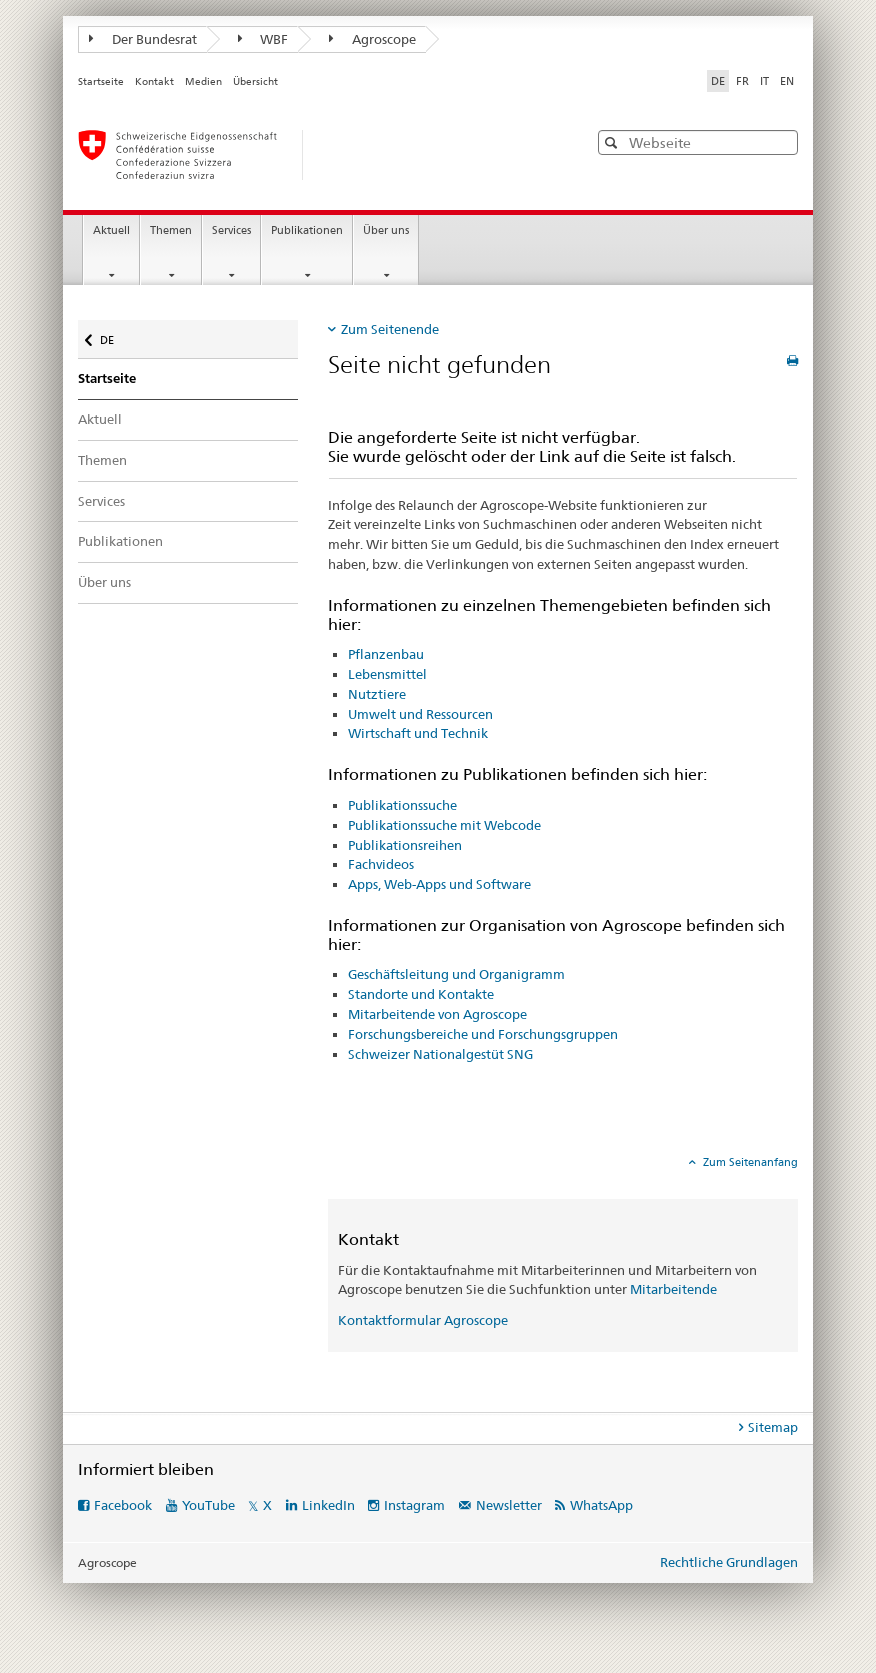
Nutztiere (377, 694)
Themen (171, 230)
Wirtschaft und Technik (418, 733)
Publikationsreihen (405, 845)
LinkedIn (328, 1505)
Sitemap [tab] (773, 1427)
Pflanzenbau (386, 654)
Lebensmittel (387, 674)
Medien (203, 81)
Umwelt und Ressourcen (420, 714)
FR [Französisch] (742, 81)
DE (116, 335)
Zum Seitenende (390, 329)
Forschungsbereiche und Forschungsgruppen (483, 1034)
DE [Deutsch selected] (718, 81)
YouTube (208, 1505)
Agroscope (372, 39)
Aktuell (111, 230)
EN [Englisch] (787, 81)
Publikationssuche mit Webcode (444, 825)
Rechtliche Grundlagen (729, 1562)
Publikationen (307, 230)
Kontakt (154, 81)
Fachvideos (381, 864)
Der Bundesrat (143, 39)
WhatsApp (601, 1505)
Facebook (123, 1505)
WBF (263, 39)
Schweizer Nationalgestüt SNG (440, 1054)
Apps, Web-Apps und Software (439, 884)
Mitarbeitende (673, 1289)
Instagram (414, 1505)
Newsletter (509, 1505)
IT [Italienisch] (764, 81)
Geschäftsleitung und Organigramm (456, 974)
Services (231, 230)
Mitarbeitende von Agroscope (437, 1014)
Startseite (101, 81)
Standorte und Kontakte (421, 994)
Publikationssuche (402, 805)
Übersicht (255, 81)
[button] (613, 142)
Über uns (386, 230)
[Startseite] (313, 155)
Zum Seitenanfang (749, 1162)
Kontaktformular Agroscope (423, 1320)
